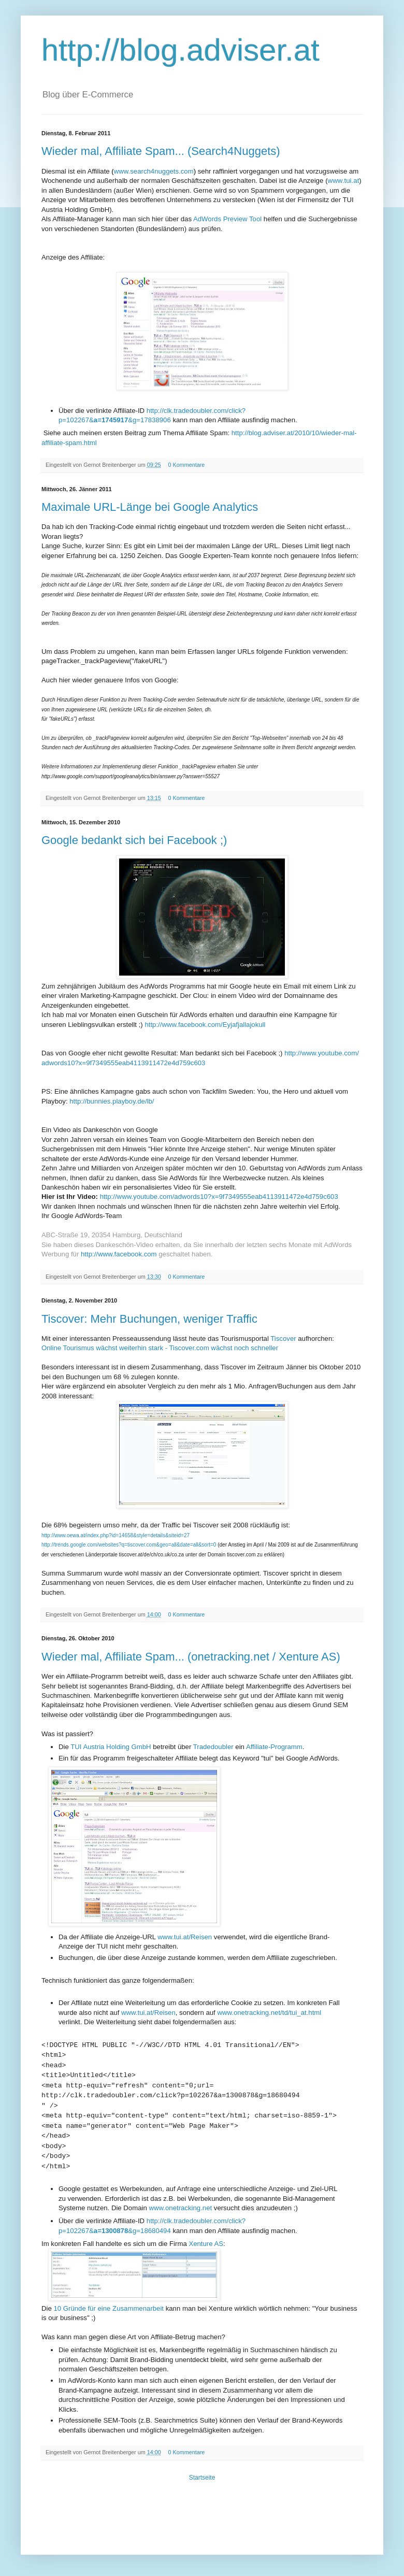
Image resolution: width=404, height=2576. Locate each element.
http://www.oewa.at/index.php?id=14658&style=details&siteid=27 (115, 1535)
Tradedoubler (213, 1747)
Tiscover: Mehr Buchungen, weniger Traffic (149, 1318)
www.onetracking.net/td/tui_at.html (269, 2012)
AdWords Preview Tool (227, 219)
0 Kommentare (186, 465)
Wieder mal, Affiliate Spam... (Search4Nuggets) (160, 151)
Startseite (202, 2477)
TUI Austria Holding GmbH (110, 1747)
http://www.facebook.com (119, 1254)
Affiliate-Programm (274, 1747)
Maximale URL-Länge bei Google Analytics (149, 506)
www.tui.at (343, 180)
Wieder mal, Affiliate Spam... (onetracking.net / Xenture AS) (190, 1656)
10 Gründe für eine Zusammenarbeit (108, 2308)
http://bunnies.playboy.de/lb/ (111, 1101)
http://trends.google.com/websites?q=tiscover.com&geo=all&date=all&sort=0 (128, 1545)
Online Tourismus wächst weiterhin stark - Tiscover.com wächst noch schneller (159, 1348)
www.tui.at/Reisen (184, 1937)
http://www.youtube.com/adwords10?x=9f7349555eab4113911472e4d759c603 (219, 1196)
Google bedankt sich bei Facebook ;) (134, 840)
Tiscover (283, 1338)
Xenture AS (206, 2244)
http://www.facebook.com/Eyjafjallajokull (205, 1024)
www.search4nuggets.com (153, 171)
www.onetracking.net (180, 2208)
